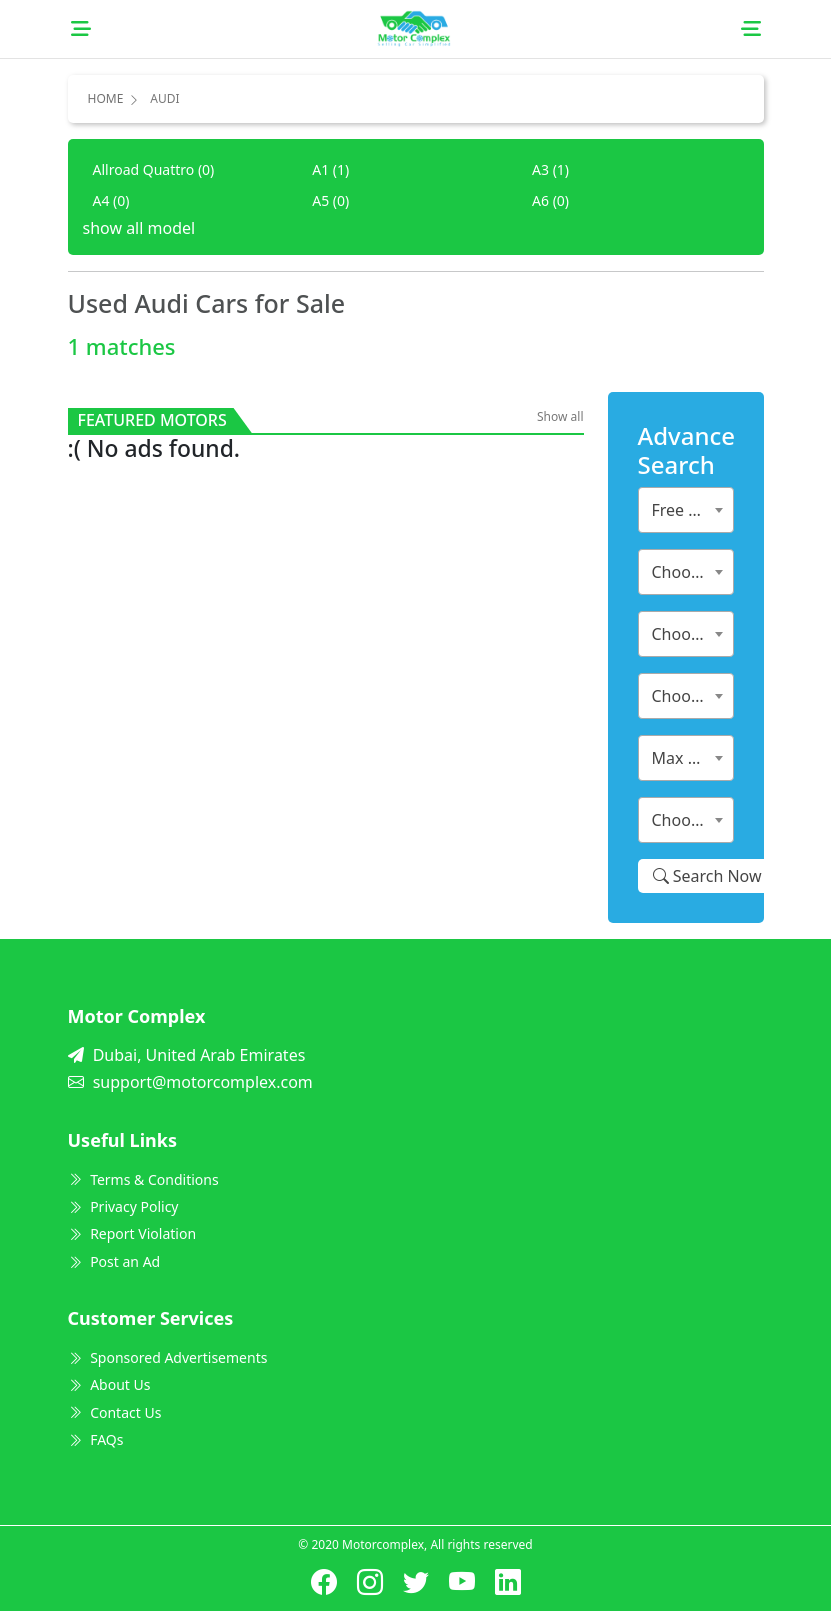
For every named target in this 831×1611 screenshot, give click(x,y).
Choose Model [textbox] (690, 634)
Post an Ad (114, 1261)
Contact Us (115, 1412)
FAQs (96, 1439)
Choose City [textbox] (690, 820)
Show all (560, 416)
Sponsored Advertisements (168, 1357)
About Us (109, 1384)
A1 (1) (330, 169)
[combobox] (686, 510)
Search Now (707, 876)
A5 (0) (330, 200)
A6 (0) (550, 200)
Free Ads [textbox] (684, 510)
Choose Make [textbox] (690, 572)
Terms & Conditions (143, 1179)
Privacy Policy (123, 1206)
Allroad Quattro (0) (154, 169)
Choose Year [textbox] (690, 696)
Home (106, 98)
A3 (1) (550, 169)
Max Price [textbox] (688, 758)
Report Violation (132, 1233)
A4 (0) (111, 200)
